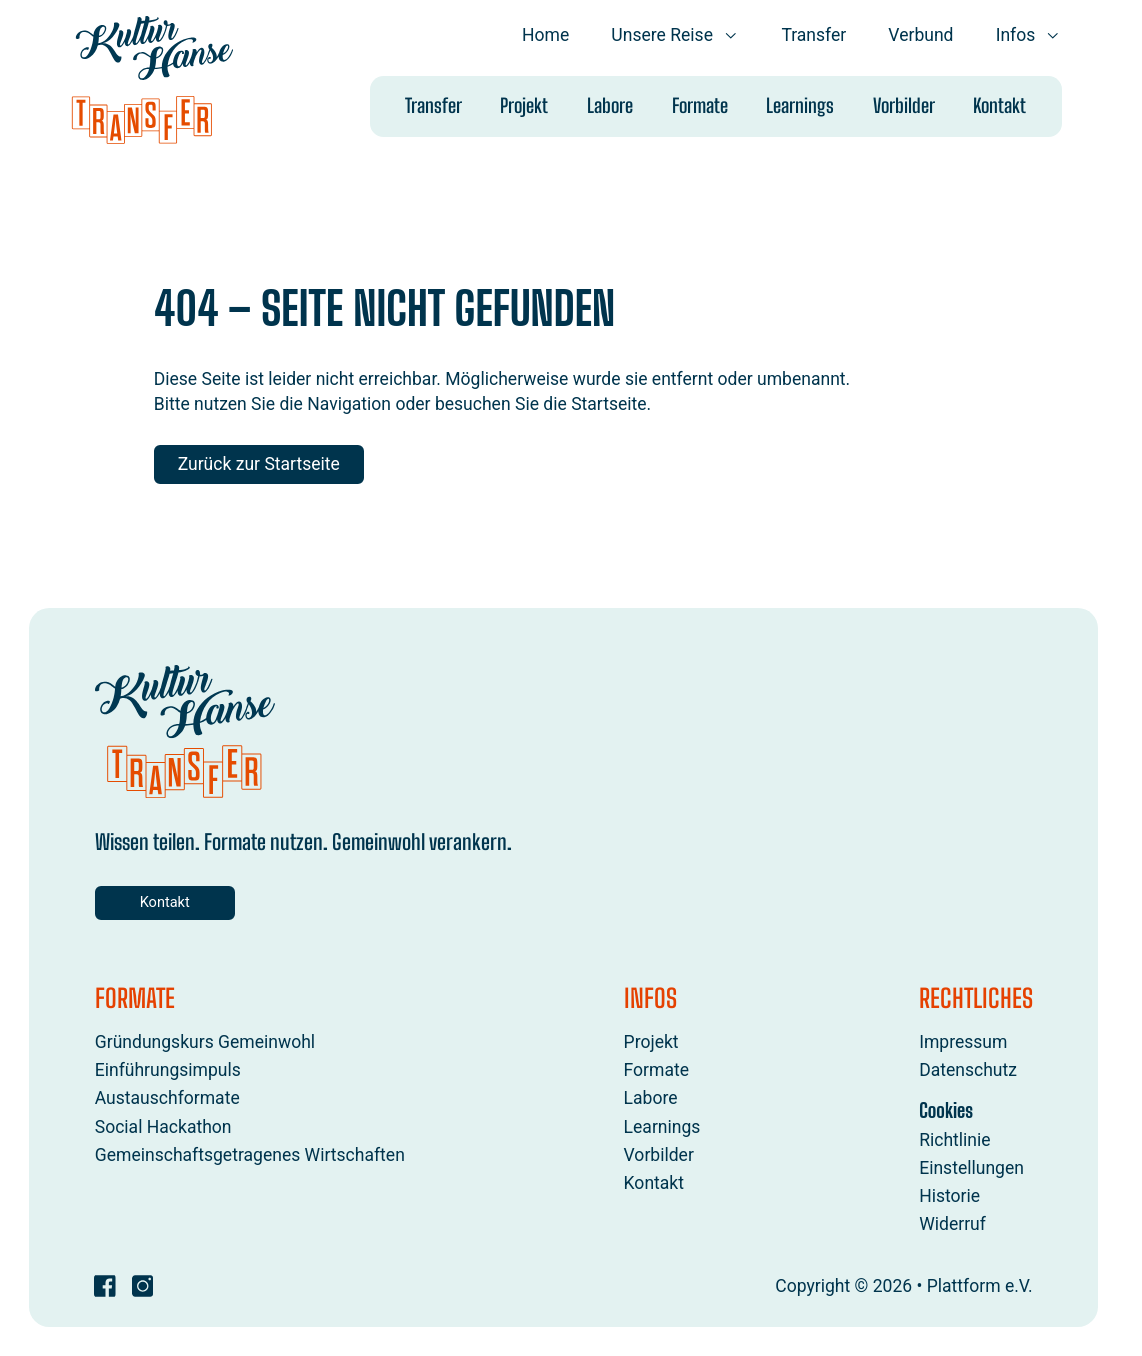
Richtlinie (954, 1140)
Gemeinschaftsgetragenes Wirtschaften (249, 1155)
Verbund (920, 35)
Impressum (963, 1043)
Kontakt (999, 105)
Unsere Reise (675, 35)
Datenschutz (968, 1071)
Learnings (800, 105)
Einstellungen (971, 1168)
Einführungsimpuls (167, 1071)
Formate (699, 105)
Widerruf (952, 1225)
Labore (610, 105)
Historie (949, 1197)
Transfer (813, 35)
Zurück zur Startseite (259, 464)
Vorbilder (904, 105)
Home (545, 35)
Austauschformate (166, 1099)
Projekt (524, 105)
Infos (1028, 35)
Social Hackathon (162, 1127)
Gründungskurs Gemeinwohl (204, 1043)
